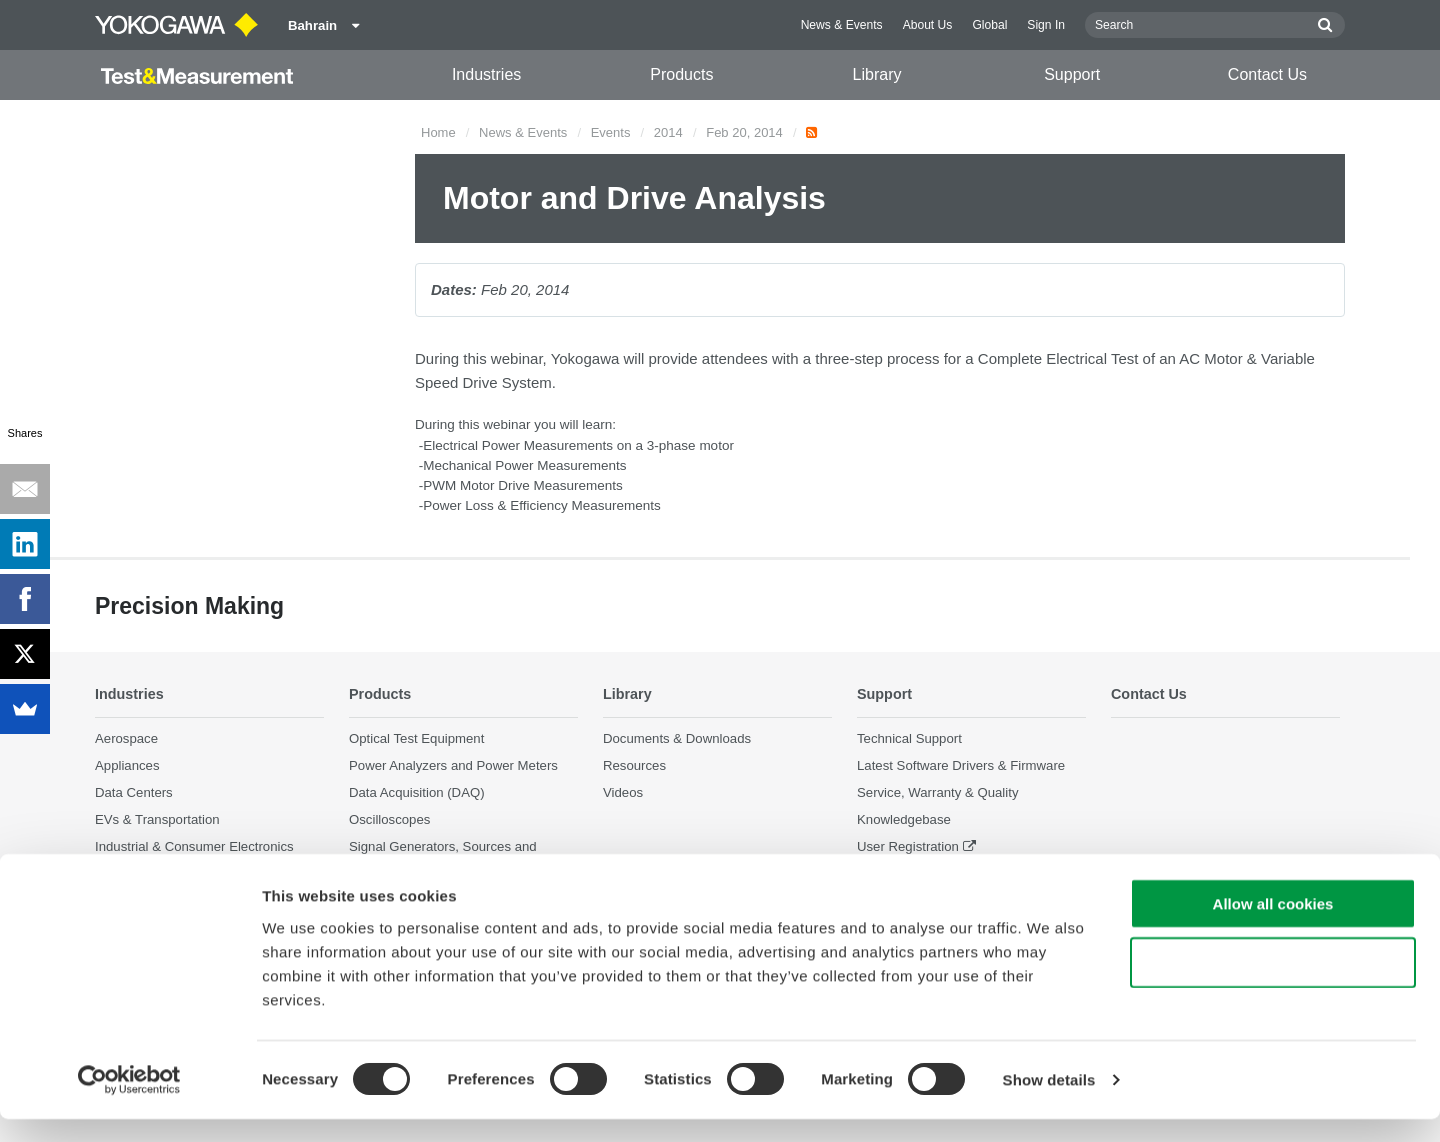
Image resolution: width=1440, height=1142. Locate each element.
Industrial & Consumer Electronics (194, 847)
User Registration (908, 847)
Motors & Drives (142, 874)
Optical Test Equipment (416, 738)
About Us (928, 25)
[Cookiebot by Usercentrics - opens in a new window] (129, 1103)
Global (989, 25)
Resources (634, 766)
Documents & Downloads (677, 738)
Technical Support (909, 738)
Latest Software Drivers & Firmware (961, 766)
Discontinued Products (923, 874)
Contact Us (1267, 74)
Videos (623, 793)
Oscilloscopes (389, 820)
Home (438, 132)
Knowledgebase (904, 820)
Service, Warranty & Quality (937, 793)
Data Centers (134, 793)
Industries (486, 74)
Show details (1049, 1102)
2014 (668, 132)
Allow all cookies (1273, 926)
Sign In (1046, 25)
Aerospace (126, 738)
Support (1072, 74)
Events (611, 132)
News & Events (842, 25)
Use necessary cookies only (1273, 985)
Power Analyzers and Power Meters (453, 766)
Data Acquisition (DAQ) (417, 793)
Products (681, 74)
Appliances (127, 766)
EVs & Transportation (157, 820)
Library (877, 74)
